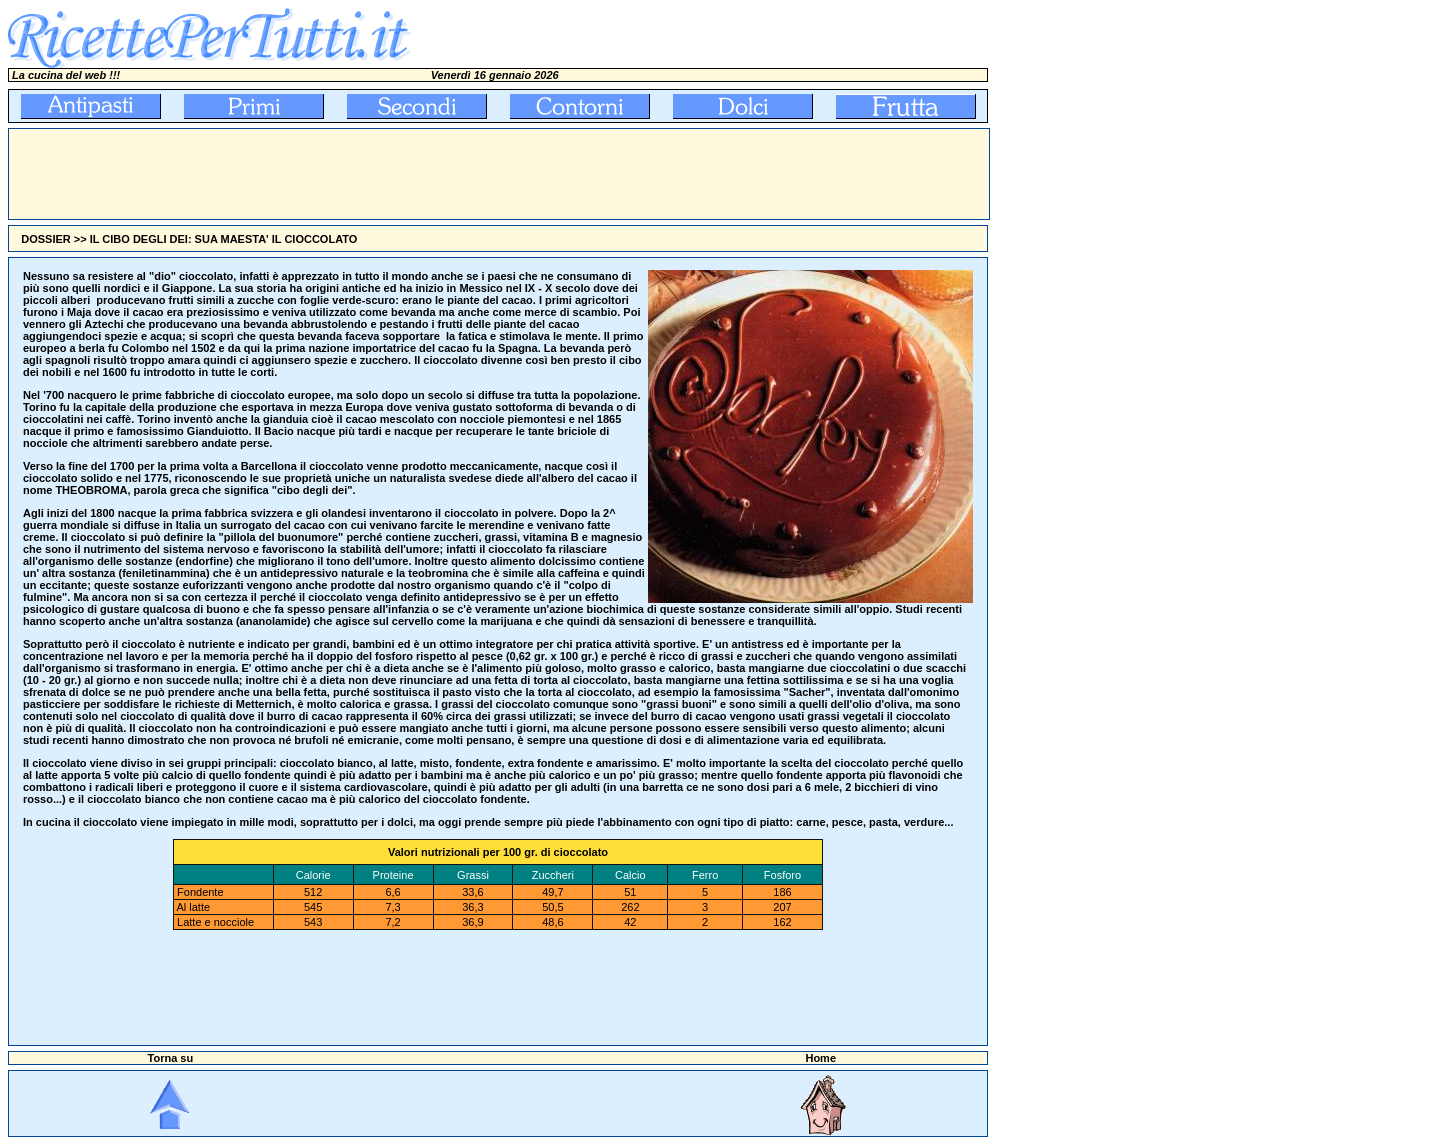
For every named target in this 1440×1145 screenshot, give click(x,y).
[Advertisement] (373, 174)
